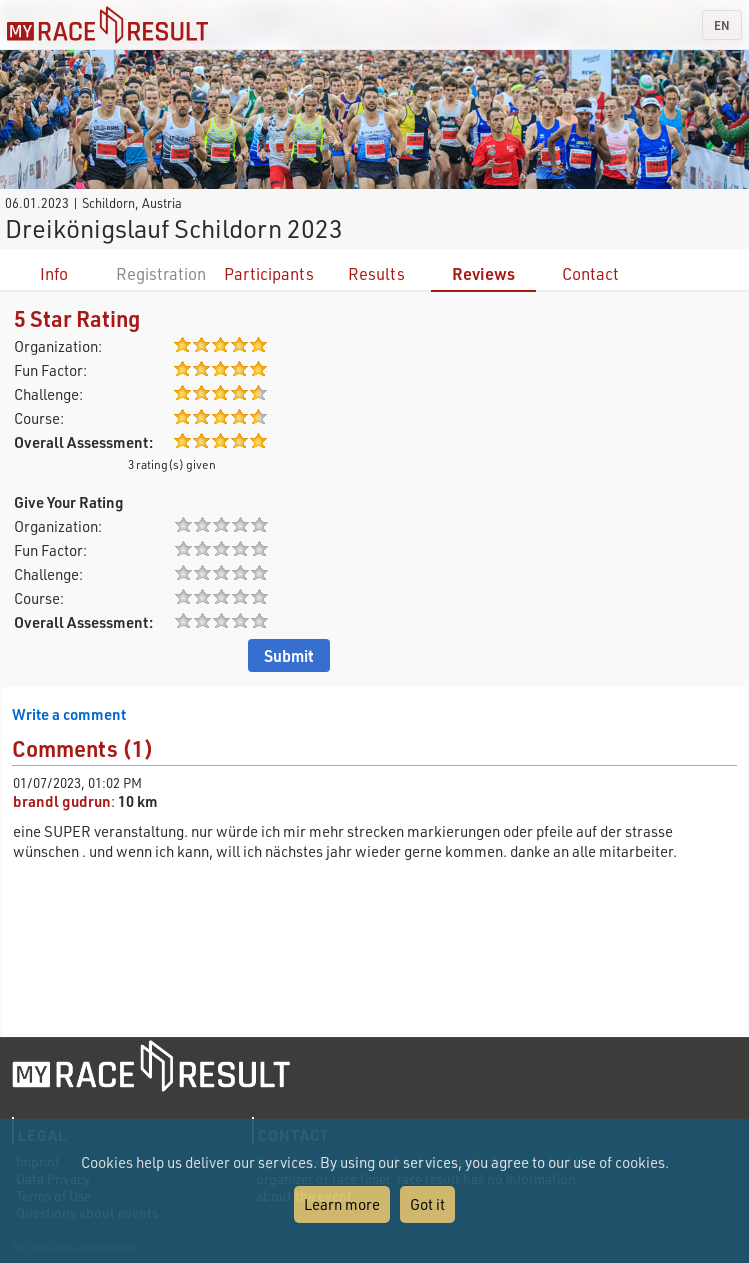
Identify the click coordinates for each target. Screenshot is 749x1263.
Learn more (342, 1204)
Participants (269, 273)
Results (376, 273)
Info (54, 273)
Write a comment (69, 714)
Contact (590, 273)
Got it (427, 1204)
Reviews (483, 273)
